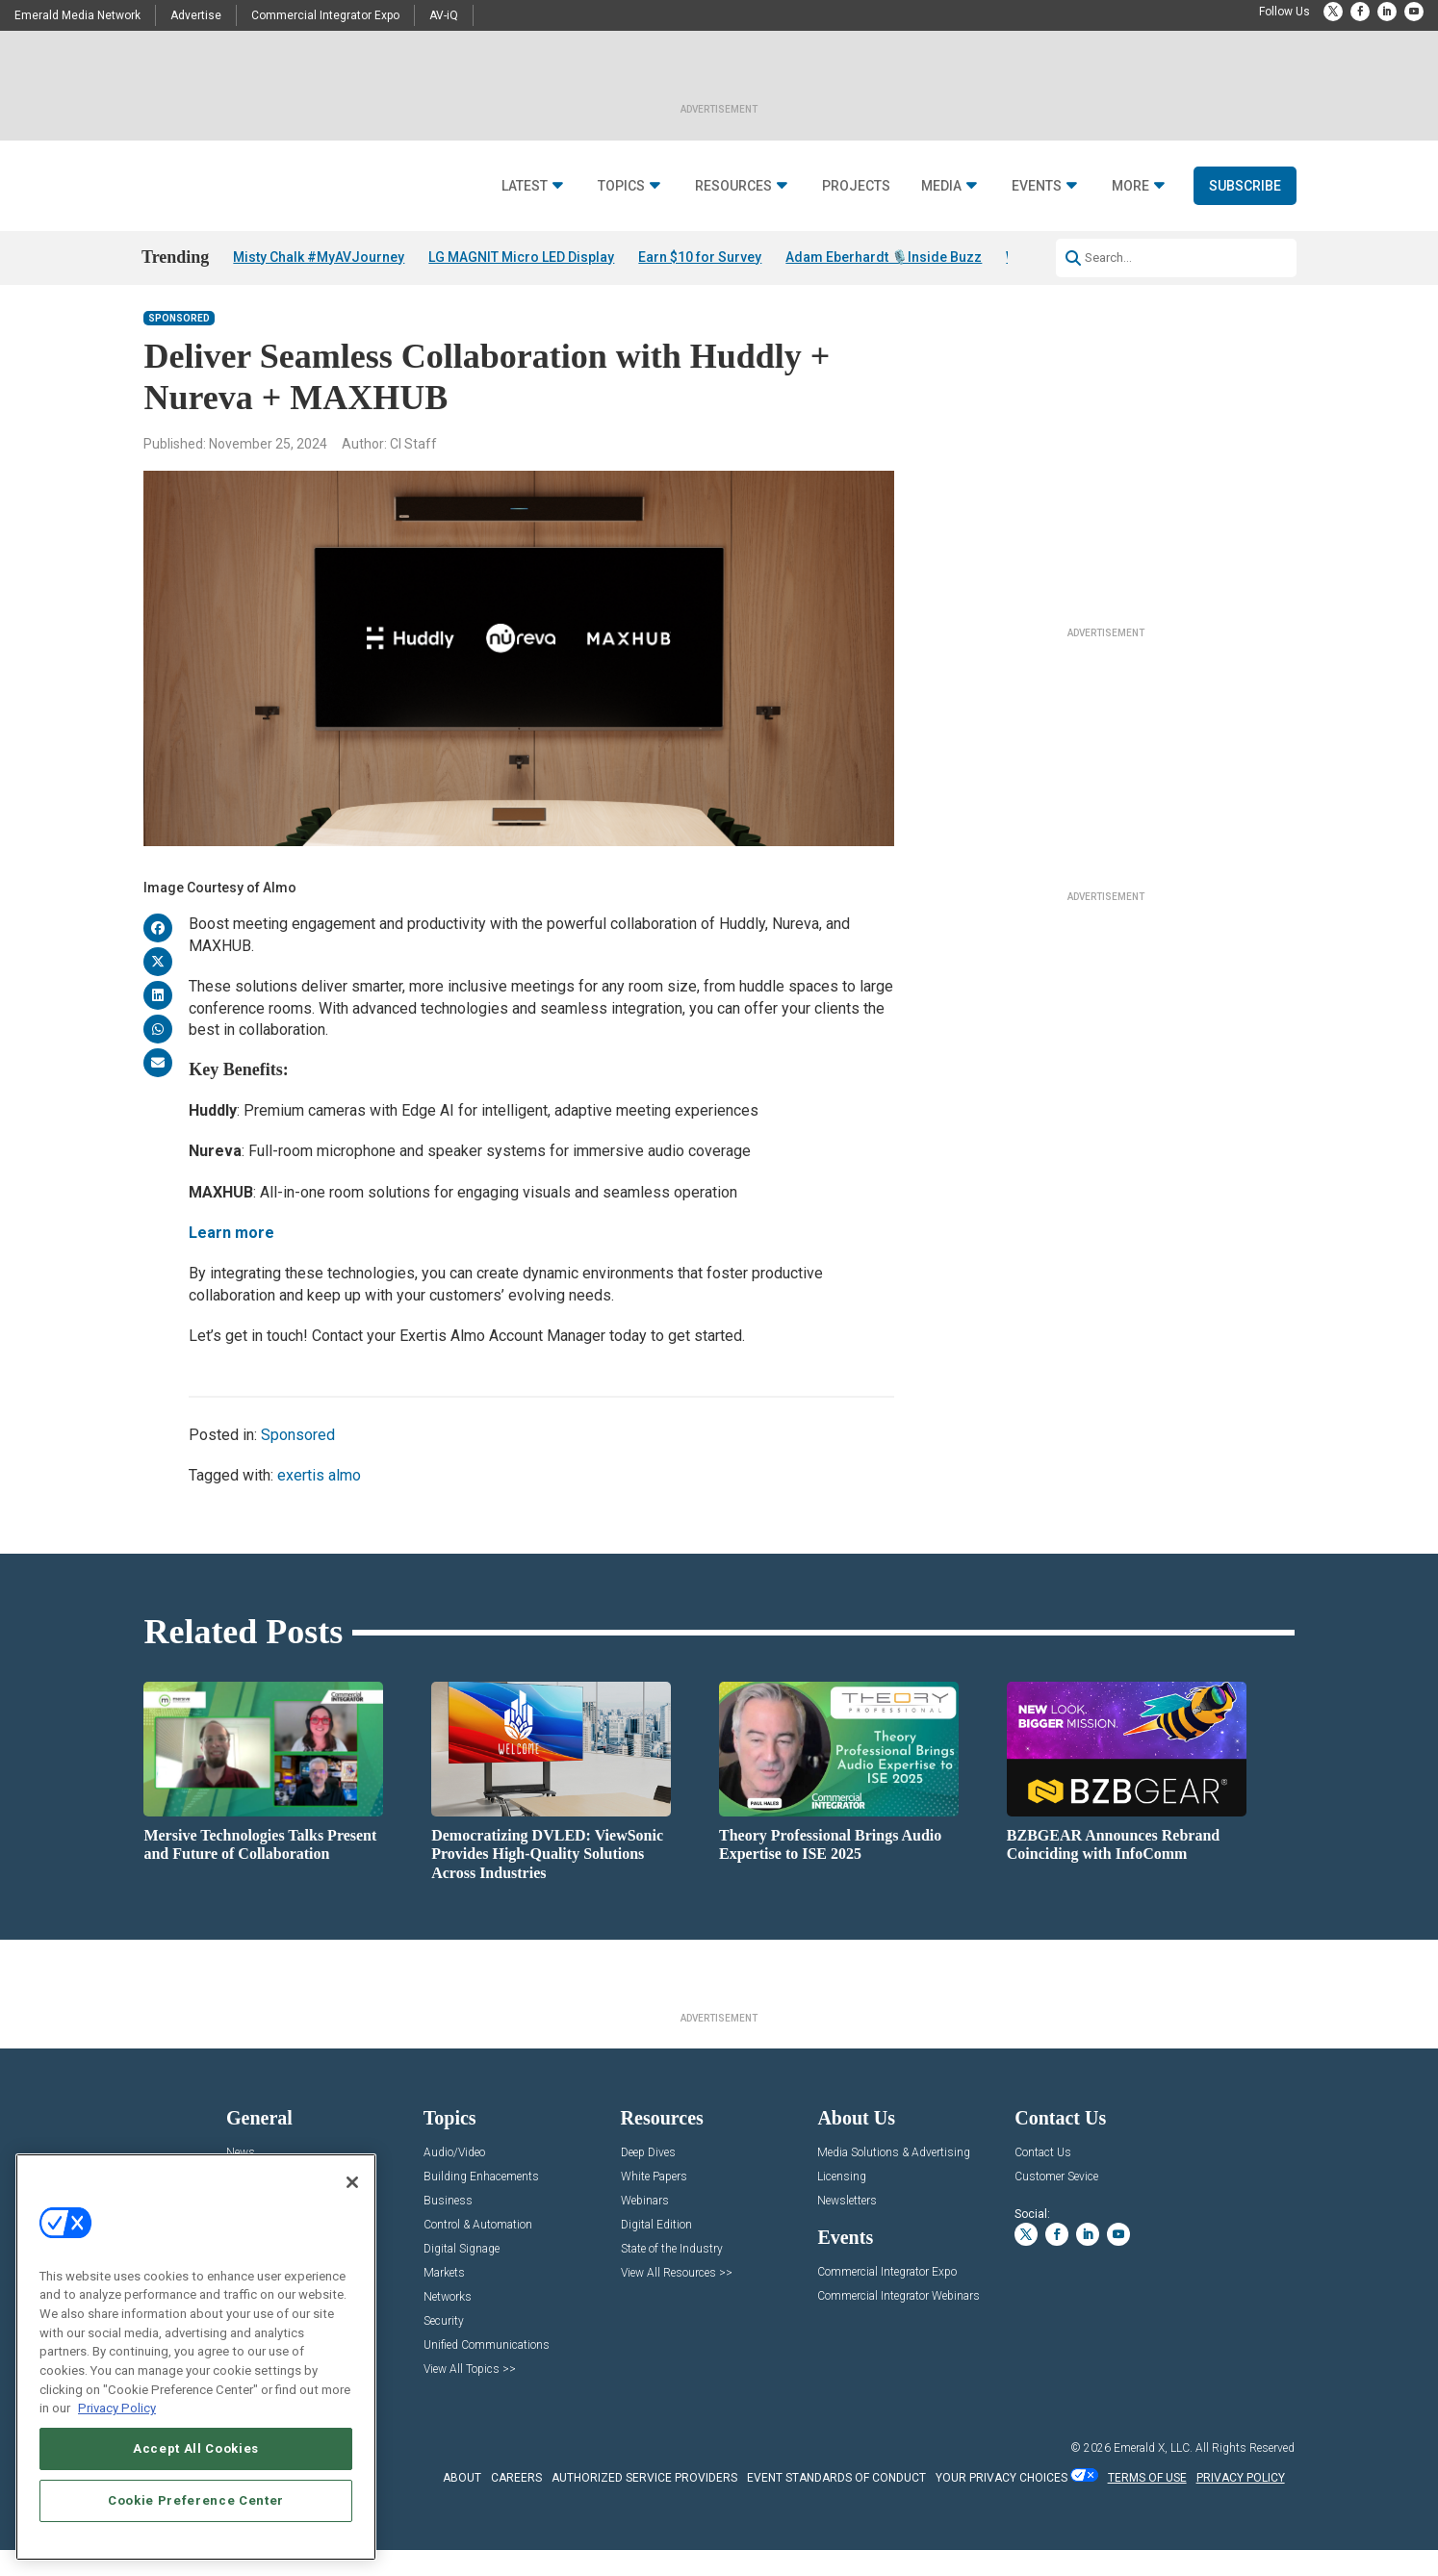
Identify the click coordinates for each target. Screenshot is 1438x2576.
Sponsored (179, 344)
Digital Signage (462, 2275)
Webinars (645, 2227)
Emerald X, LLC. (1153, 2474)
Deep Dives (648, 2179)
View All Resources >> (676, 2299)
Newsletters (847, 2227)
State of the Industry (672, 2275)
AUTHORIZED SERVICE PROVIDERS (644, 2503)
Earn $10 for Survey (699, 257)
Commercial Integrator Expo (325, 15)
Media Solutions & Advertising (893, 2179)
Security (444, 2347)
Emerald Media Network (77, 15)
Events (1037, 186)
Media (941, 186)
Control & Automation (478, 2251)
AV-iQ (443, 15)
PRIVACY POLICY (1240, 2503)
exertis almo (319, 1501)
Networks (448, 2323)
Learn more (231, 1258)
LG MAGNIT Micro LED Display (521, 257)
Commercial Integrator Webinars (898, 2322)
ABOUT (462, 2503)
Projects (856, 186)
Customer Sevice (1056, 2203)
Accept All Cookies (196, 2448)
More (1130, 186)
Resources (733, 186)
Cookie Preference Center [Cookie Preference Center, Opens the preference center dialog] (196, 2500)
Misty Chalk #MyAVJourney (318, 257)
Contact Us (1042, 2179)
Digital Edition (656, 2251)
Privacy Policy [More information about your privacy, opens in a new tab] (117, 2408)
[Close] (352, 2182)
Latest (524, 186)
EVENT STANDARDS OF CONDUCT (836, 2503)
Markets (444, 2299)
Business (448, 2227)
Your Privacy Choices (1001, 2503)
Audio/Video (454, 2179)
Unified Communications (487, 2371)
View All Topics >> (470, 2395)
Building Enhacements (481, 2203)
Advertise (195, 15)
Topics (621, 186)
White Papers (654, 2203)
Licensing (841, 2203)
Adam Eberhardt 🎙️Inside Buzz (883, 257)
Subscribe (1245, 185)
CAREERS (516, 2503)
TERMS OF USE (1147, 2503)
